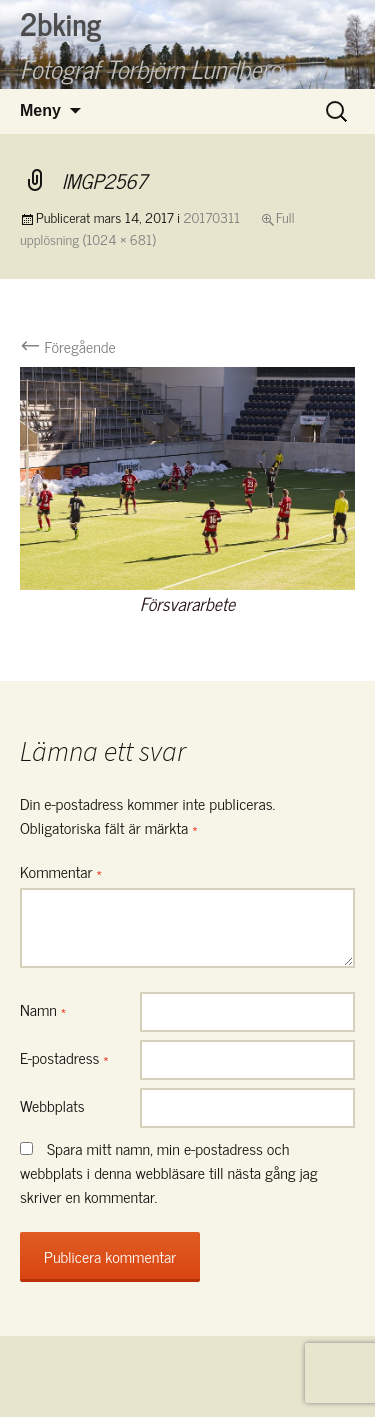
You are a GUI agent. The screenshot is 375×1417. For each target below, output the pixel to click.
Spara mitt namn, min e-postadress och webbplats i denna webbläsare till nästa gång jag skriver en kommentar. (169, 1172)
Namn (43, 1009)
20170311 (212, 216)
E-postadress (64, 1057)
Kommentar (61, 871)
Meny (40, 110)
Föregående (68, 346)
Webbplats (52, 1105)
